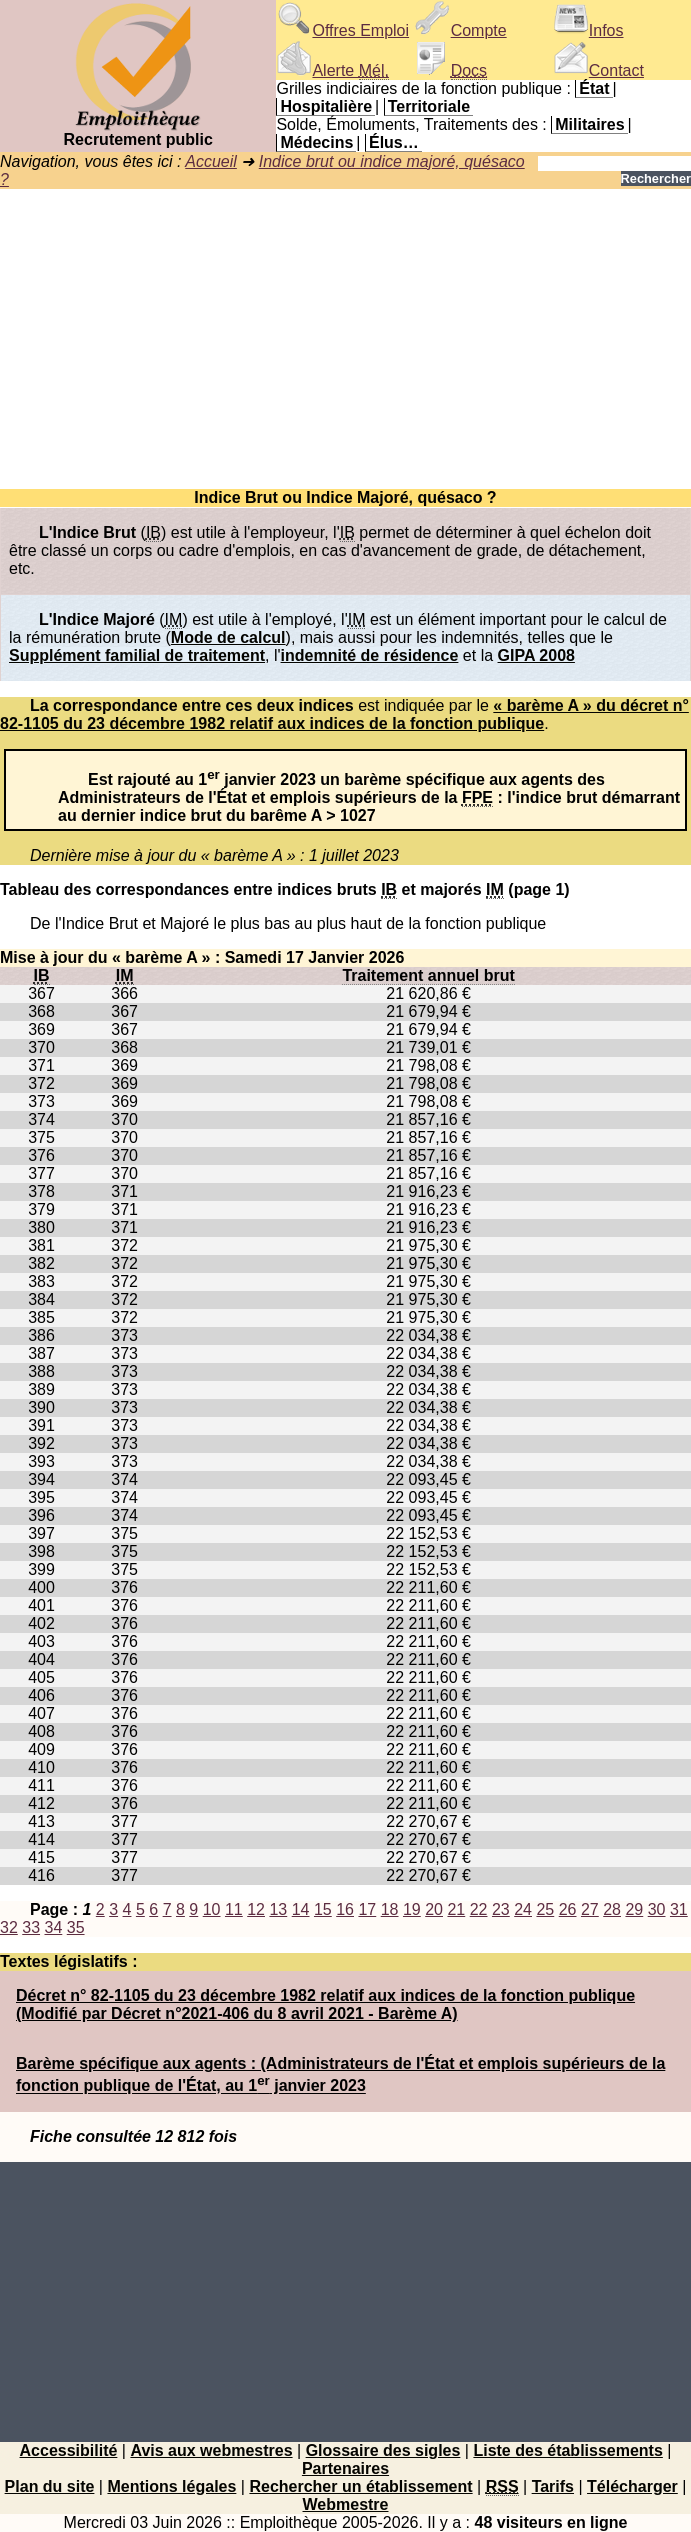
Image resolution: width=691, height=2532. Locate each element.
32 (9, 1927)
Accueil (211, 161)
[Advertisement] (345, 339)
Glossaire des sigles (383, 2450)
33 (31, 1927)
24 (523, 1909)
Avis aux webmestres (211, 2450)
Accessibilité (69, 2450)
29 (634, 1909)
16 (345, 1909)
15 (323, 1909)
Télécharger (632, 2486)
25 (545, 1909)
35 (76, 1927)
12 (256, 1909)
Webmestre (346, 2504)
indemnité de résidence (370, 655)
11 (234, 1909)
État (594, 88)
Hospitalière (326, 106)
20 (434, 1909)
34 (54, 1927)
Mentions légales (171, 2486)
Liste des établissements (567, 2450)
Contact (598, 70)
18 (390, 1909)
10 (212, 1909)
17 (367, 1909)
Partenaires (345, 2468)
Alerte (332, 70)
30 (657, 1909)
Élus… (394, 142)
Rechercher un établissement (360, 2486)
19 (412, 1909)
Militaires (589, 124)
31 (679, 1909)
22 (479, 1909)
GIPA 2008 (536, 655)
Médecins (316, 142)
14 (301, 1909)
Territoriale (429, 106)
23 (501, 1909)
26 (568, 1909)
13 (278, 1909)
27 (590, 1909)
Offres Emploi (342, 30)
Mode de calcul (228, 637)
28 (612, 1909)
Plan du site (50, 2486)
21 (456, 1909)
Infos (588, 30)
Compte (461, 30)
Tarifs (553, 2486)
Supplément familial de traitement (137, 655)
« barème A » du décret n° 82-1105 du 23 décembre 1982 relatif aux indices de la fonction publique (344, 714)
